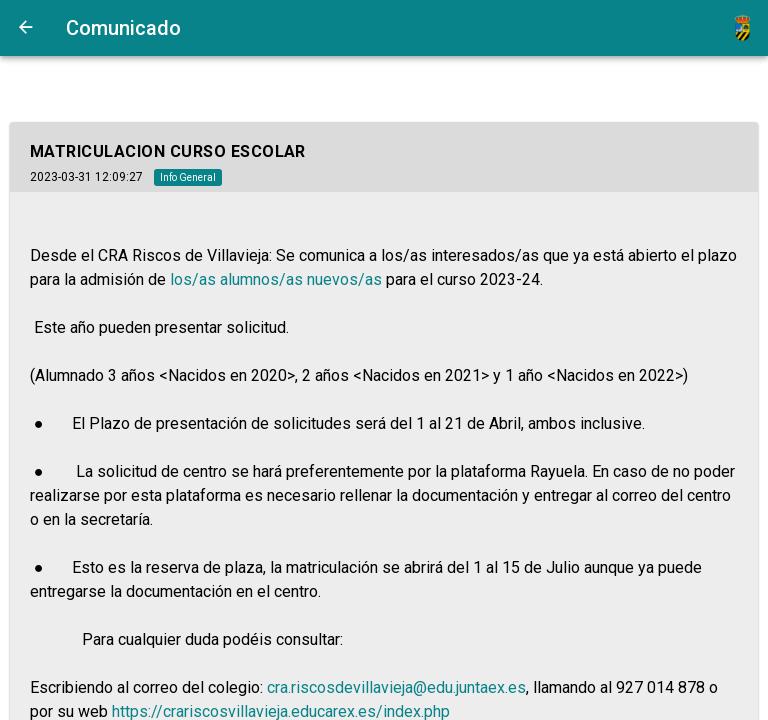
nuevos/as (344, 279)
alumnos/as (261, 279)
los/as (193, 279)
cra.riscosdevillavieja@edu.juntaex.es (396, 687)
